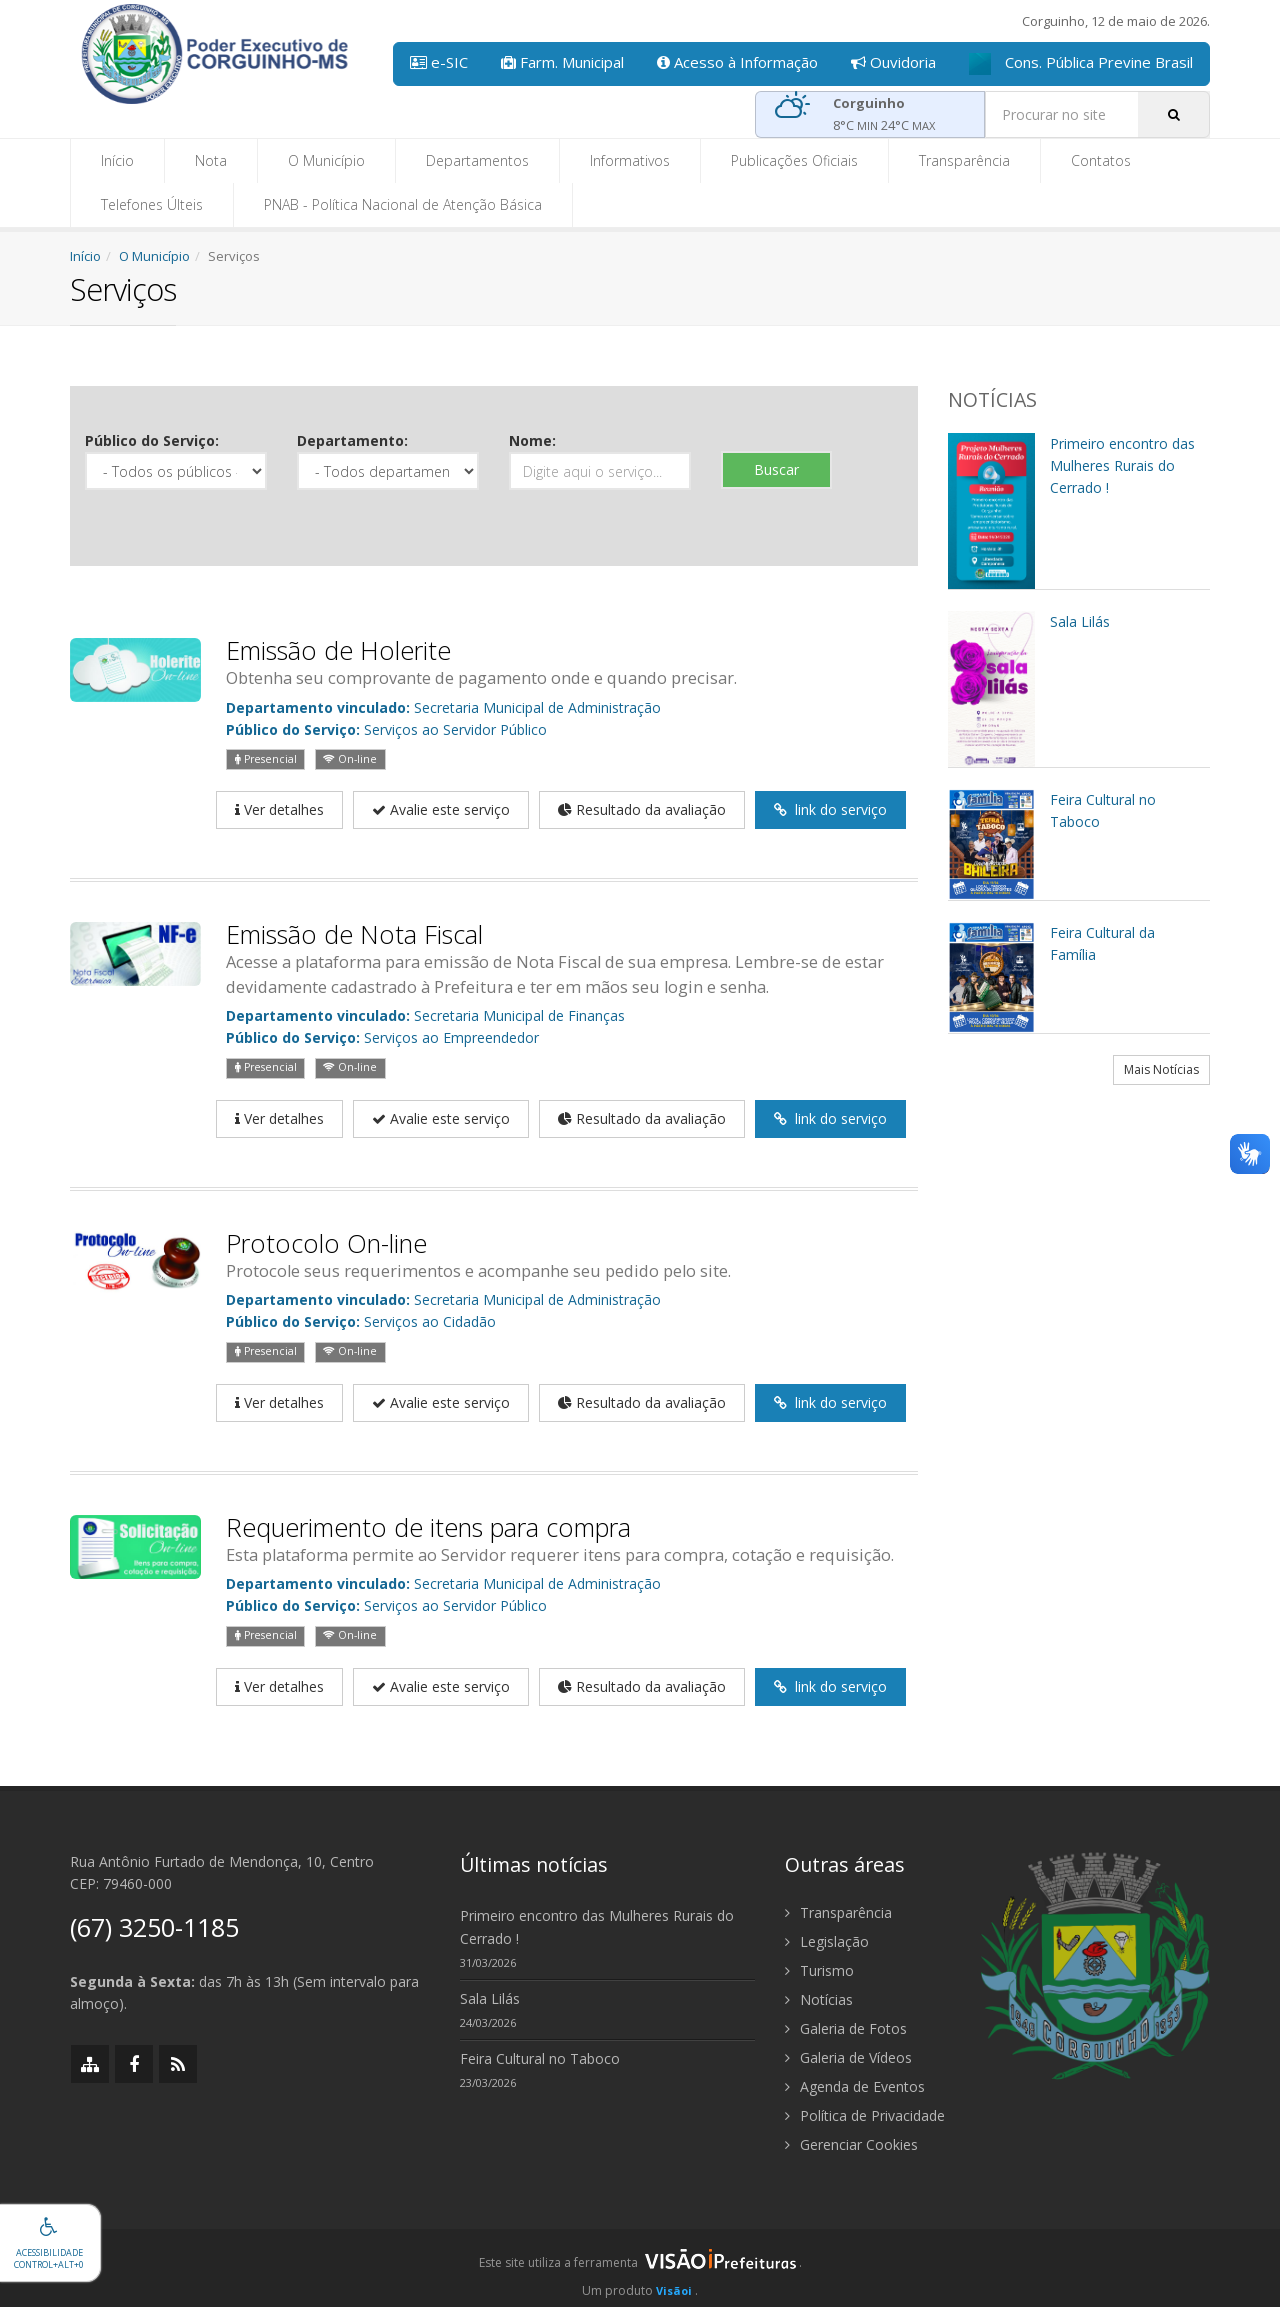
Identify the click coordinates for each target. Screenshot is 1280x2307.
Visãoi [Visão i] (674, 2290)
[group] (640, 2268)
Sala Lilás (490, 1998)
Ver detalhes (279, 809)
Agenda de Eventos (855, 2086)
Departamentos (477, 160)
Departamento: (352, 440)
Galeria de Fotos (846, 2028)
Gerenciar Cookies (851, 2144)
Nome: (532, 440)
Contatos (1101, 160)
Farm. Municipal (562, 62)
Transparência (964, 160)
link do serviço (830, 809)
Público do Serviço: (152, 440)
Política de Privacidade (865, 2115)
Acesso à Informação (737, 62)
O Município (326, 160)
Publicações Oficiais (794, 160)
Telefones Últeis (152, 204)
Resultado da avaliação (642, 809)
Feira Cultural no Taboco (540, 2058)
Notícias (819, 1999)
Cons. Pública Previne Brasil (1081, 63)
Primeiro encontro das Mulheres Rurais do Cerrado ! (597, 1927)
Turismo (819, 1970)
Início (117, 160)
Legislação (827, 1941)
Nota (211, 160)
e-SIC (439, 62)
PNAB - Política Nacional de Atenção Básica (403, 204)
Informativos (630, 160)
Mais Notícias (1161, 1069)
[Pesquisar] (1174, 114)
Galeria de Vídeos (848, 2057)
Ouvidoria (893, 62)
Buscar (776, 469)
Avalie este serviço (441, 809)
